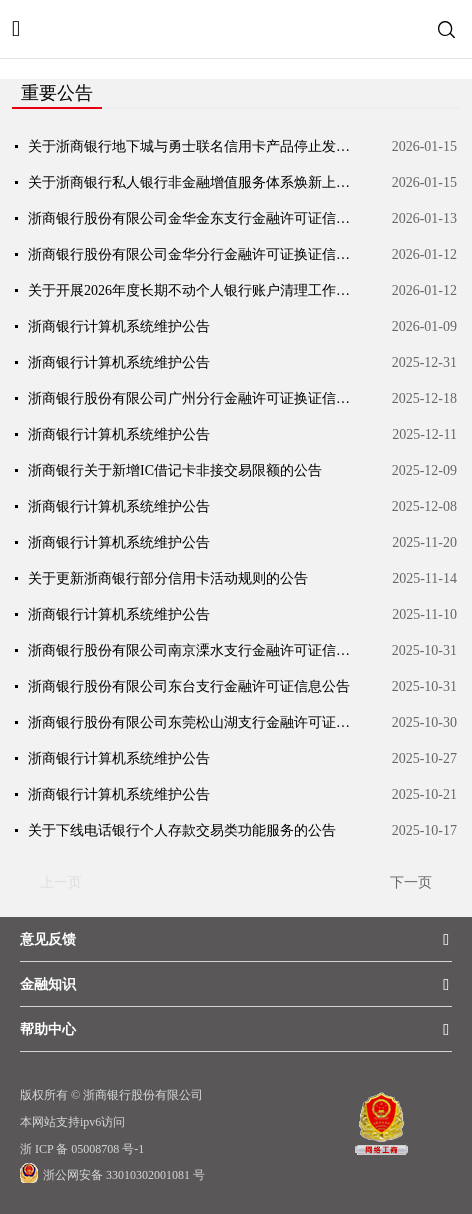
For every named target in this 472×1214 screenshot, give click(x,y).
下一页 (411, 882)
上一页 (61, 882)
